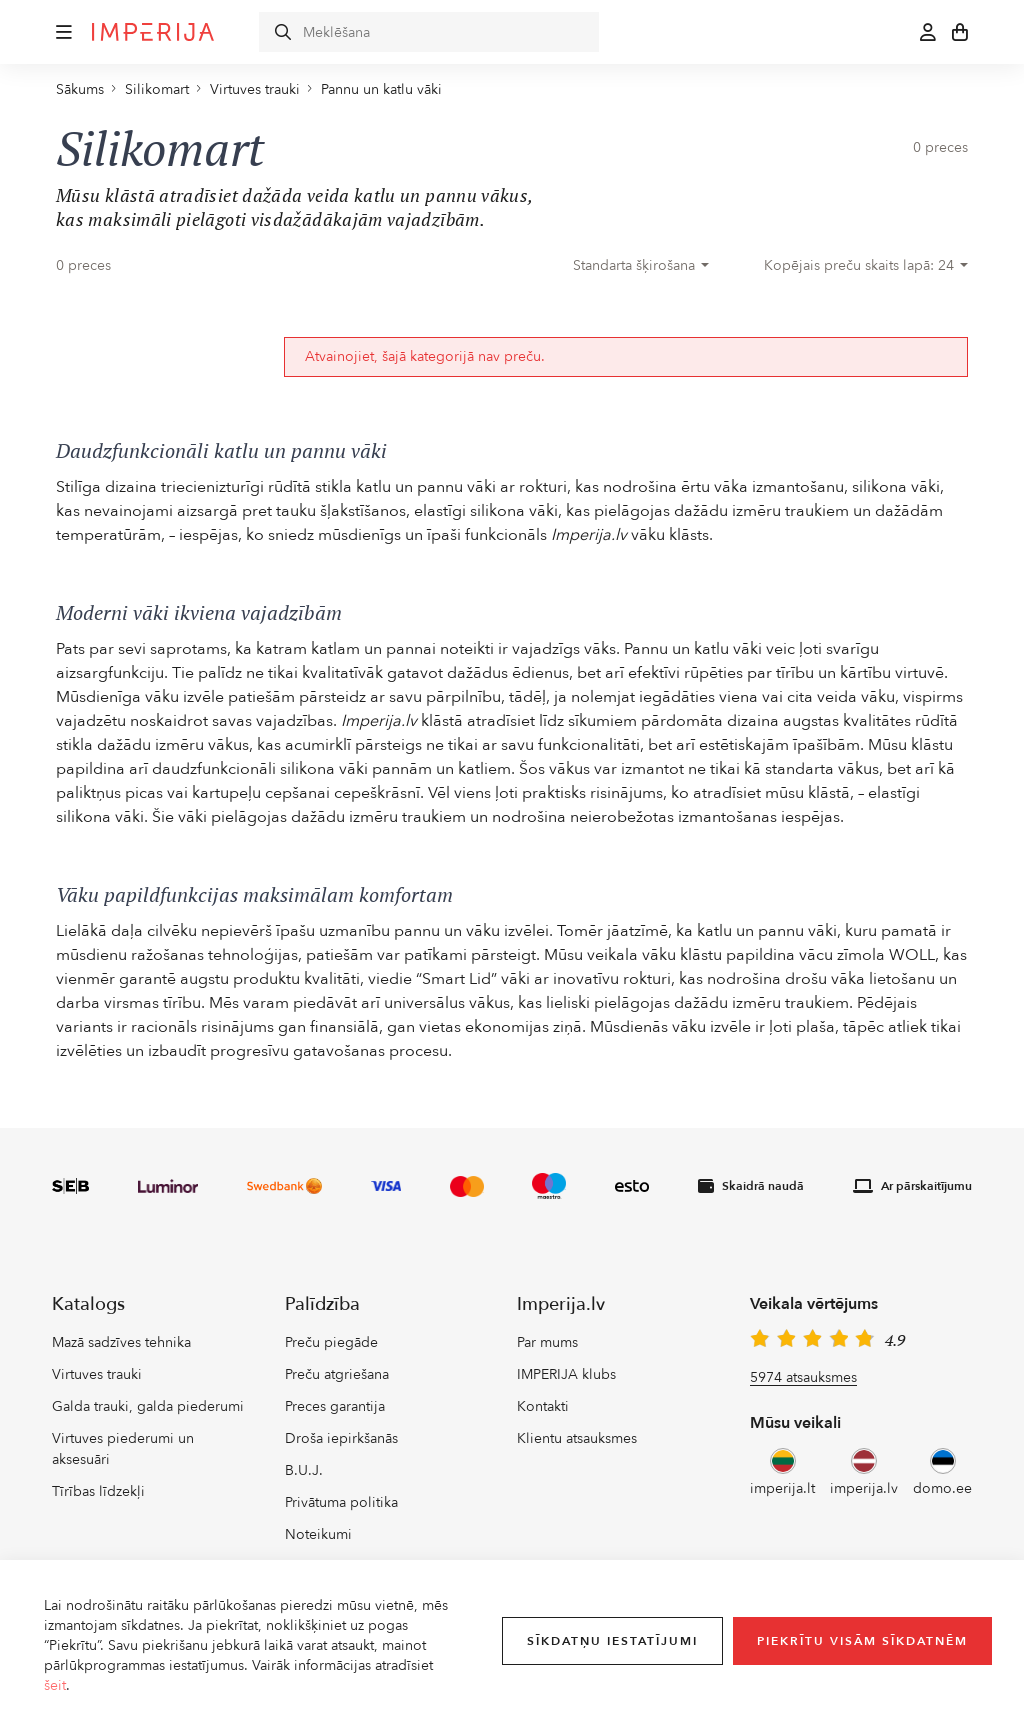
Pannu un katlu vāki (381, 89)
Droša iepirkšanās (341, 1438)
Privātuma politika (341, 1502)
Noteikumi (318, 1534)
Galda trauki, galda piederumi (148, 1406)
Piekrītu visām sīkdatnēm (862, 1641)
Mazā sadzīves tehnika (121, 1342)
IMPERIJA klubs (566, 1374)
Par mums (547, 1342)
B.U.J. (304, 1470)
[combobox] (641, 266)
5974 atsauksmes (803, 1377)
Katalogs (88, 1304)
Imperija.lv (561, 1304)
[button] (64, 32)
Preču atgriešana (337, 1374)
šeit (55, 1685)
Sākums (80, 89)
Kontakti (543, 1406)
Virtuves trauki (255, 89)
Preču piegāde (331, 1342)
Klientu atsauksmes (577, 1438)
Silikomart (157, 89)
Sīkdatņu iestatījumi (612, 1641)
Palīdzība (322, 1304)
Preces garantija (335, 1406)
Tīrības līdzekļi (98, 1491)
